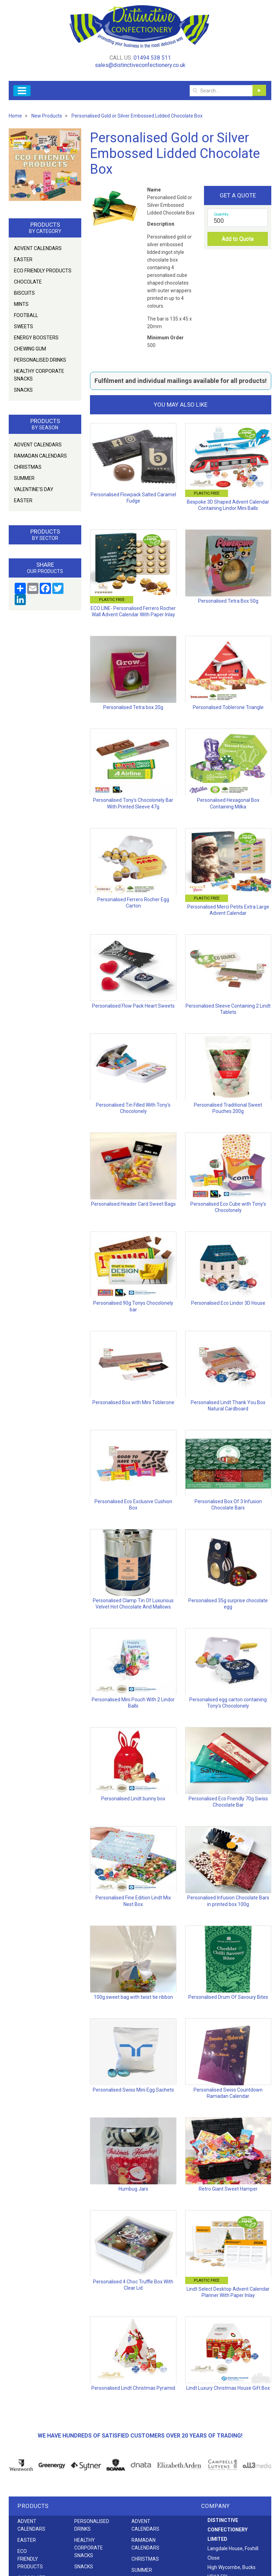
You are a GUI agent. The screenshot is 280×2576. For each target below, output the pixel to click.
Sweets (23, 326)
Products (33, 2506)
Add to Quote (238, 238)
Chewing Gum (30, 349)
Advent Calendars (38, 248)
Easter (23, 259)
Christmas (27, 467)
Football (26, 315)
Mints (21, 304)
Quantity (221, 214)
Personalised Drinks (40, 360)
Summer (24, 478)
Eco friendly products (42, 270)
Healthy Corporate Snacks (39, 375)
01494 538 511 (152, 57)
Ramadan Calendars (40, 456)
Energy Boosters (36, 337)
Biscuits (24, 293)
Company (215, 2506)
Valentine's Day (33, 489)
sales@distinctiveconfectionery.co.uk (140, 65)
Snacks (23, 390)
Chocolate (28, 282)
